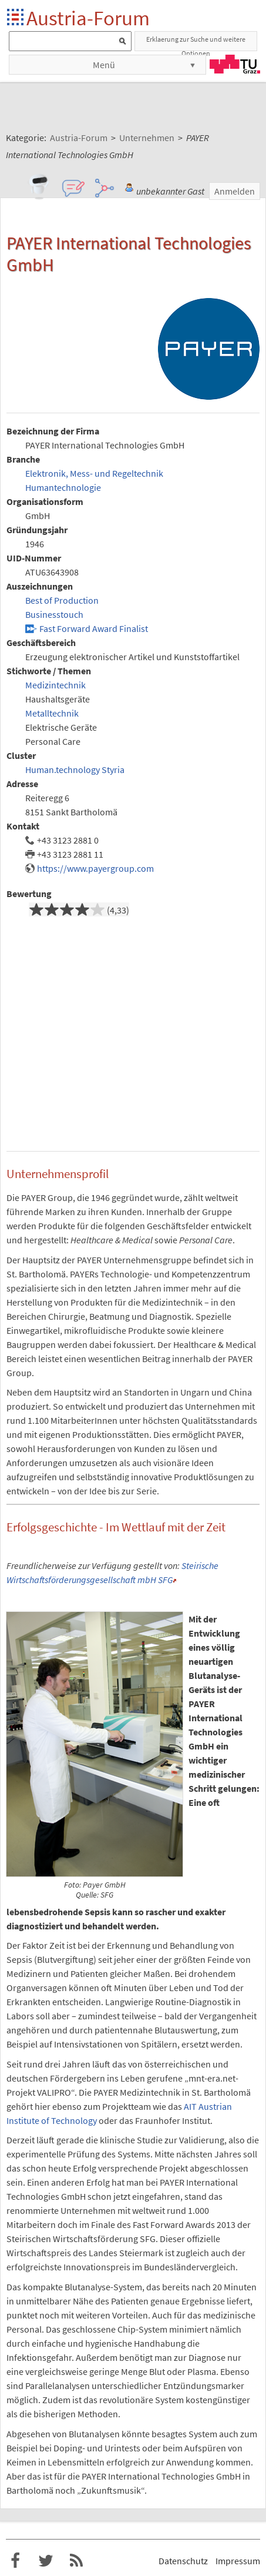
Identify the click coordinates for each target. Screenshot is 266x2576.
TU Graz (235, 64)
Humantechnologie (63, 487)
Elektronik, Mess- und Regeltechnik (94, 473)
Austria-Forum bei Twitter (45, 2560)
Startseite (16, 18)
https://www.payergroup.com (95, 868)
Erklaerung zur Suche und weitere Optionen (195, 43)
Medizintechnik (55, 685)
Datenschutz (183, 2561)
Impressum (238, 2561)
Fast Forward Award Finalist (93, 628)
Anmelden (234, 191)
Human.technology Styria (74, 769)
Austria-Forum (88, 18)
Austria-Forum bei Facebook (15, 2560)
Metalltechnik (52, 713)
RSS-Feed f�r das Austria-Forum (76, 2560)
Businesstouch (54, 614)
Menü (104, 65)
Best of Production (62, 600)
